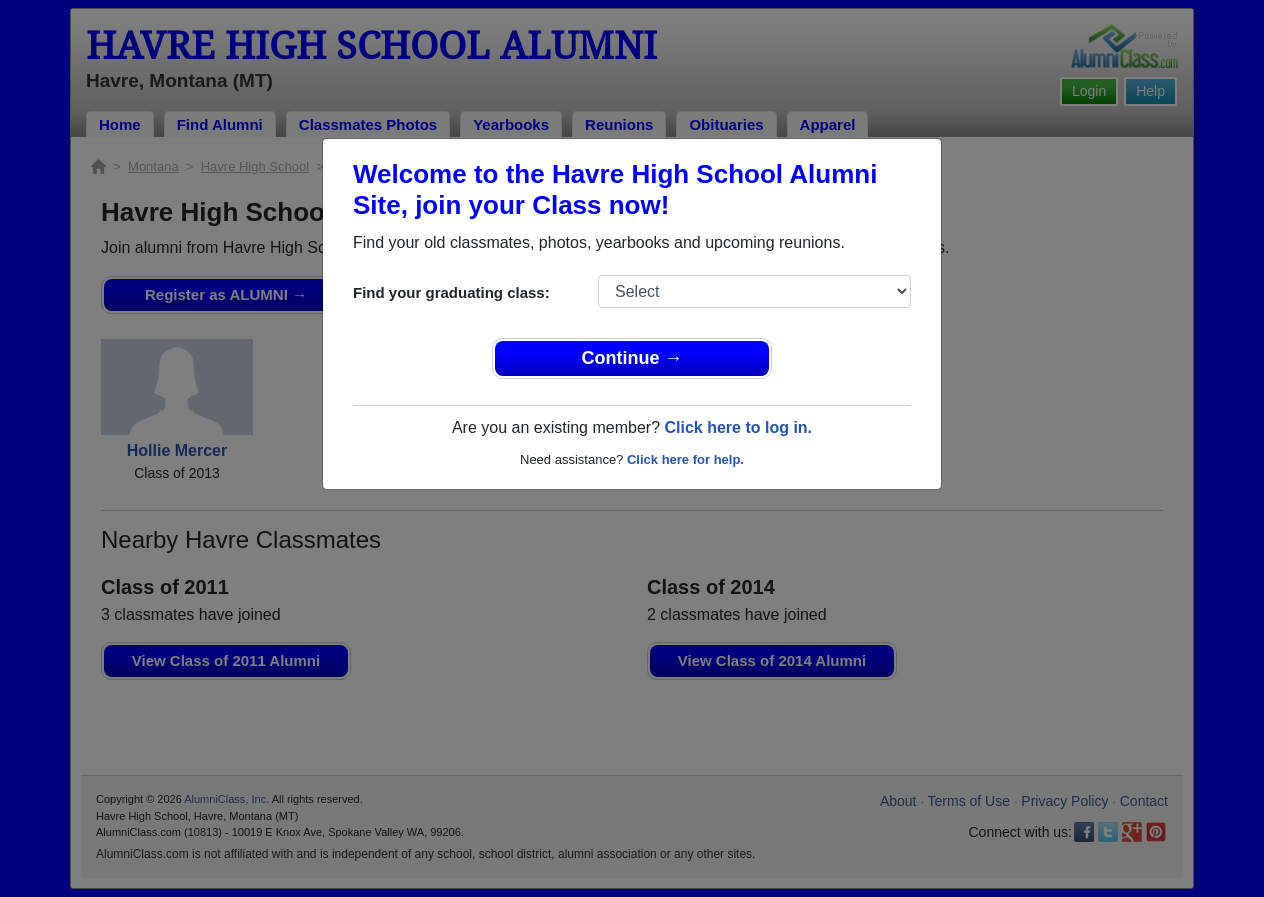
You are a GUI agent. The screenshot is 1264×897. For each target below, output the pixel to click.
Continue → (632, 358)
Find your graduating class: (451, 292)
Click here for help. (685, 459)
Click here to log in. (738, 427)
